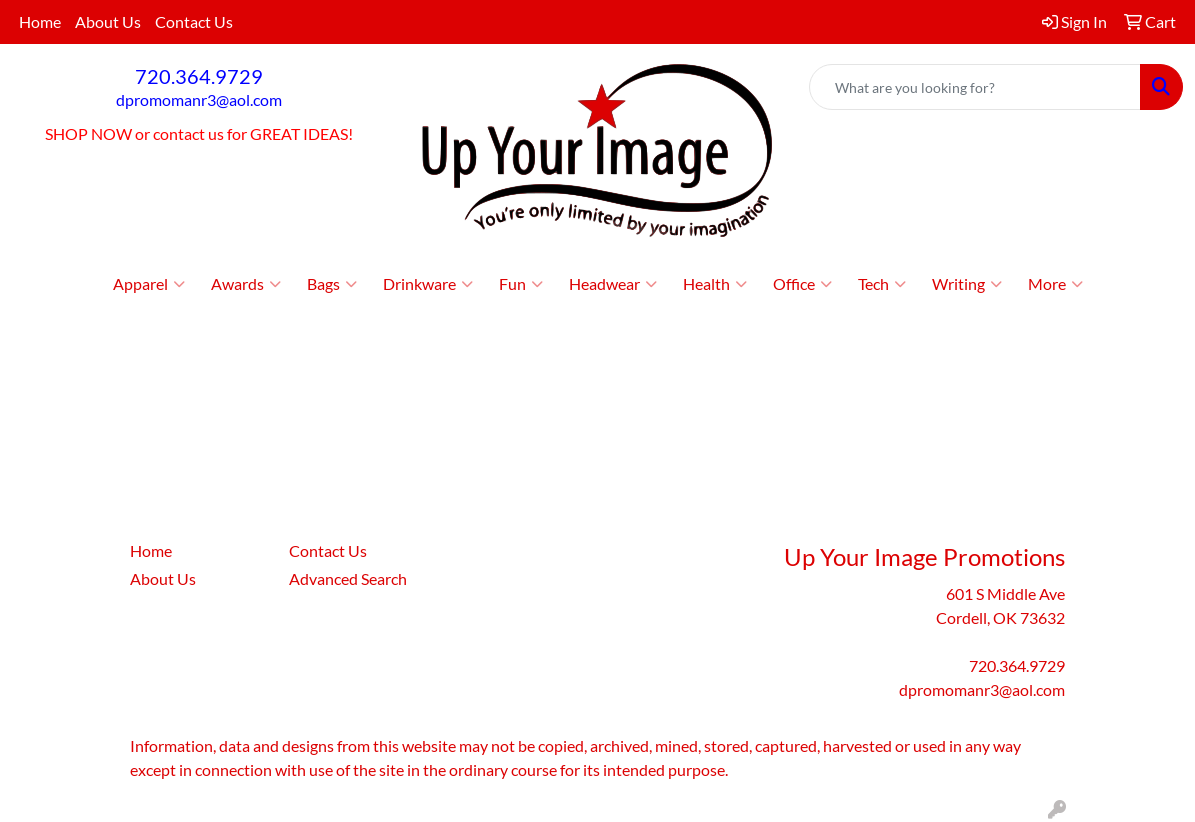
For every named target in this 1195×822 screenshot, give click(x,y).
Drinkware (428, 284)
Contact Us (194, 21)
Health (715, 284)
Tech (882, 284)
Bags (332, 284)
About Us (108, 21)
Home (40, 21)
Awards (246, 284)
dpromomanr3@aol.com (199, 99)
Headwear (613, 284)
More (1055, 284)
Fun (521, 284)
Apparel (149, 284)
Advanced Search (348, 578)
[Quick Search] (975, 87)
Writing (967, 284)
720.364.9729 (199, 76)
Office (802, 284)
